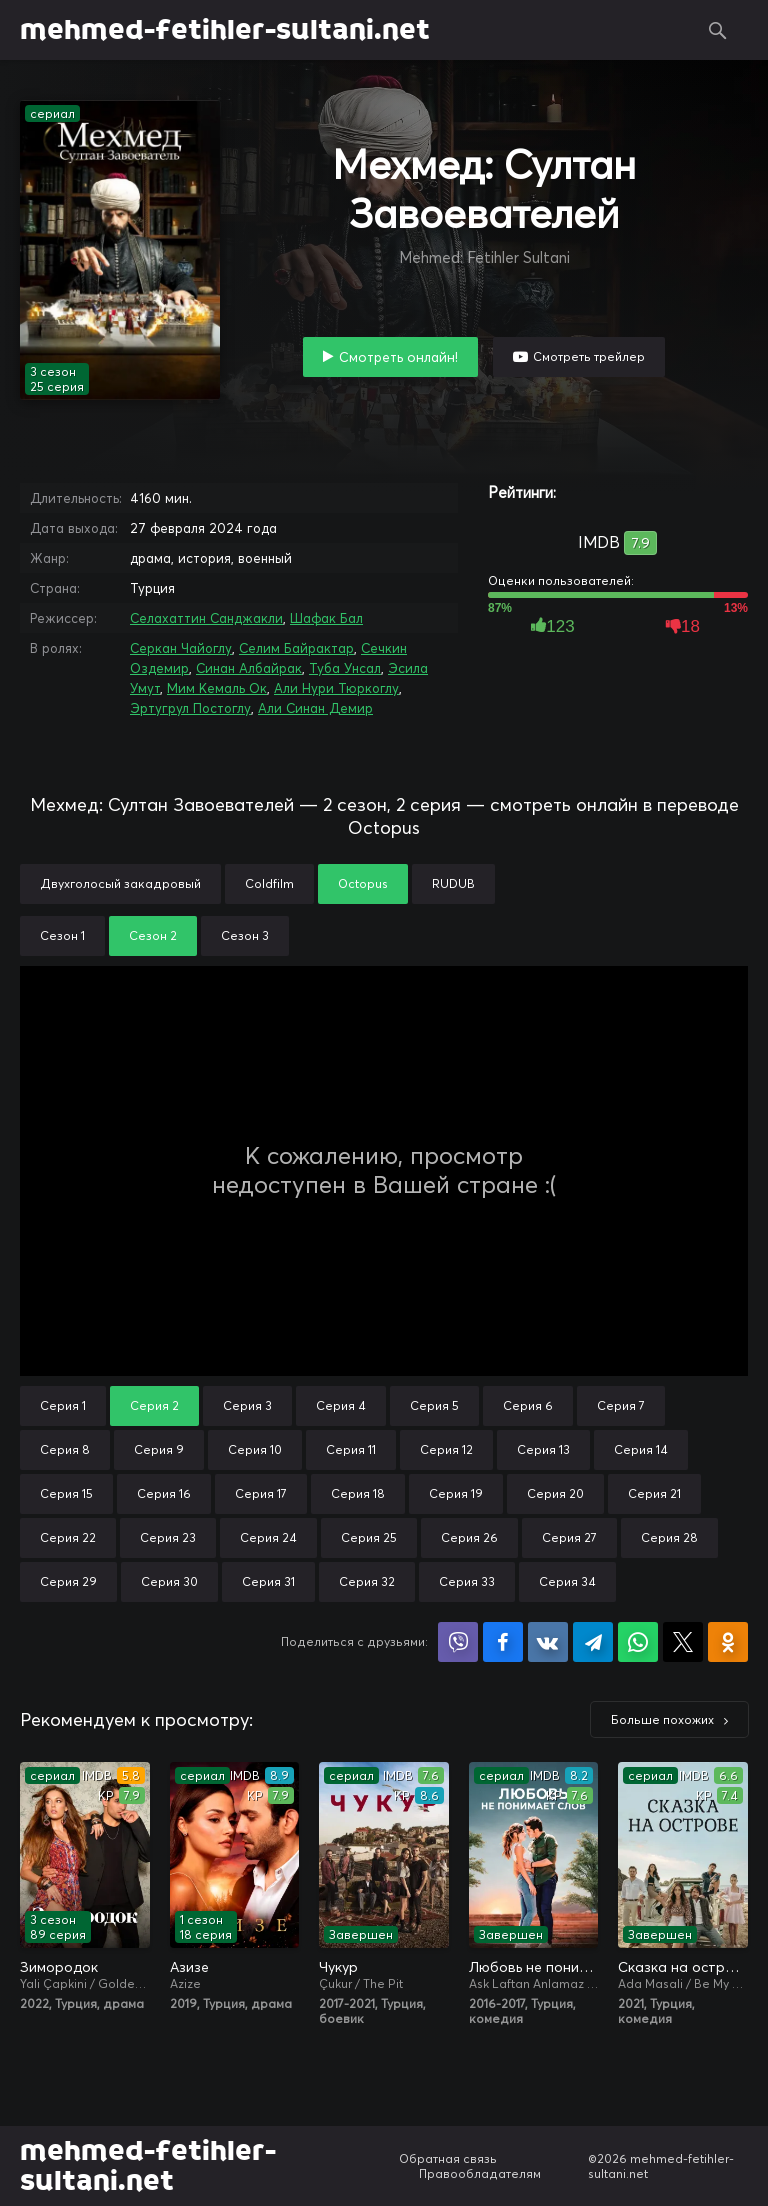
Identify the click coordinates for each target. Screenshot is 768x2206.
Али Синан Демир (315, 708)
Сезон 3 (245, 935)
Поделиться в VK (548, 1642)
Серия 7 (621, 1405)
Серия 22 (68, 1537)
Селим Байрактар (296, 648)
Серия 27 (569, 1537)
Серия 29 (68, 1581)
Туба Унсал (345, 668)
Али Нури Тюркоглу (336, 688)
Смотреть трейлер (589, 356)
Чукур (338, 1967)
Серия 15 (66, 1493)
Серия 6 (528, 1405)
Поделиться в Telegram (593, 1642)
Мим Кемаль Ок (217, 688)
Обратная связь (448, 2158)
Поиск (718, 30)
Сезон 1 (62, 935)
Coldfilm (269, 883)
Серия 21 (654, 1493)
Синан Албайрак (249, 668)
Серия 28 (669, 1537)
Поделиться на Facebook (503, 1642)
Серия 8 (65, 1449)
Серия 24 (268, 1537)
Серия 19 (456, 1493)
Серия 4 (341, 1405)
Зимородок (59, 1967)
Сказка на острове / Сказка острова (683, 1967)
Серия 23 (168, 1537)
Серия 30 (169, 1581)
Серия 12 (446, 1449)
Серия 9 (159, 1449)
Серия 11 (351, 1449)
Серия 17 (261, 1493)
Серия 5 (434, 1405)
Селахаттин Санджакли (206, 618)
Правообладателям (480, 2173)
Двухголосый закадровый (120, 883)
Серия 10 (255, 1449)
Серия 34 (567, 1581)
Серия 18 (358, 1493)
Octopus (363, 883)
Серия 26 (469, 1537)
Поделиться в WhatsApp (638, 1642)
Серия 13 (543, 1449)
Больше (662, 1719)
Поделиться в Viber (458, 1642)
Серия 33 (467, 1581)
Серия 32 (367, 1581)
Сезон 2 (153, 935)
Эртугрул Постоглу (190, 708)
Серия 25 (369, 1537)
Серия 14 (641, 1449)
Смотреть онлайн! (398, 357)
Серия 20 (555, 1493)
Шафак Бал (326, 618)
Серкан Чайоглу (181, 648)
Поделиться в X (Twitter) (683, 1642)
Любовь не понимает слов (534, 1967)
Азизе (189, 1967)
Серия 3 (247, 1405)
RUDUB (453, 883)
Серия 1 (63, 1405)
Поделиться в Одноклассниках (728, 1642)
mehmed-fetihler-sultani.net (225, 30)
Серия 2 (154, 1405)
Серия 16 (164, 1493)
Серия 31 (268, 1581)
